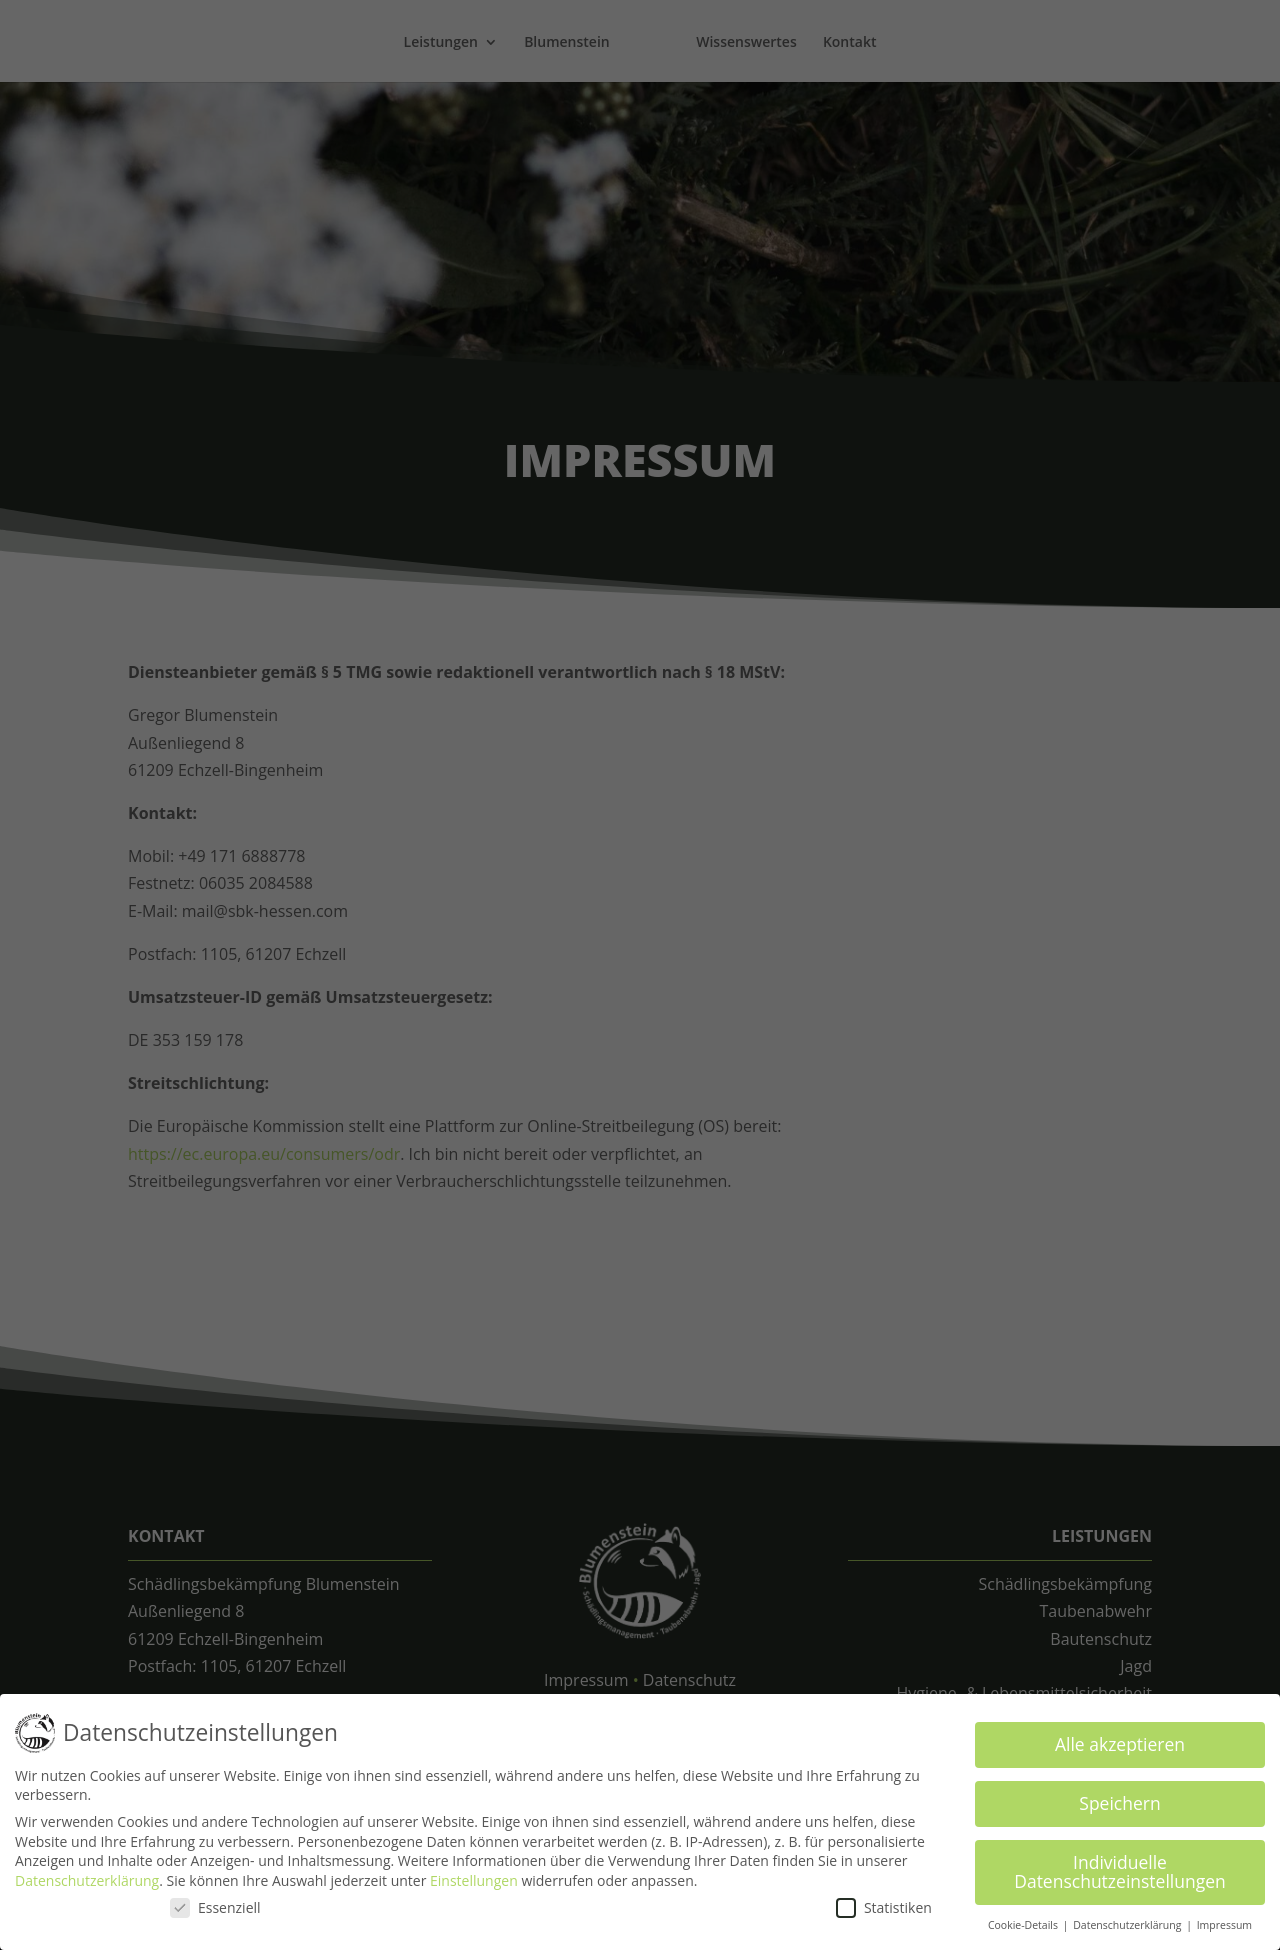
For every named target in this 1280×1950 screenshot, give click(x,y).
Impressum (1224, 1922)
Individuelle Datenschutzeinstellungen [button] (1120, 1868)
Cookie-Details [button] (1024, 1922)
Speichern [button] (1119, 1800)
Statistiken (884, 1903)
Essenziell (215, 1903)
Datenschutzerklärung (87, 1877)
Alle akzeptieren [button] (1120, 1741)
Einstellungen (474, 1877)
